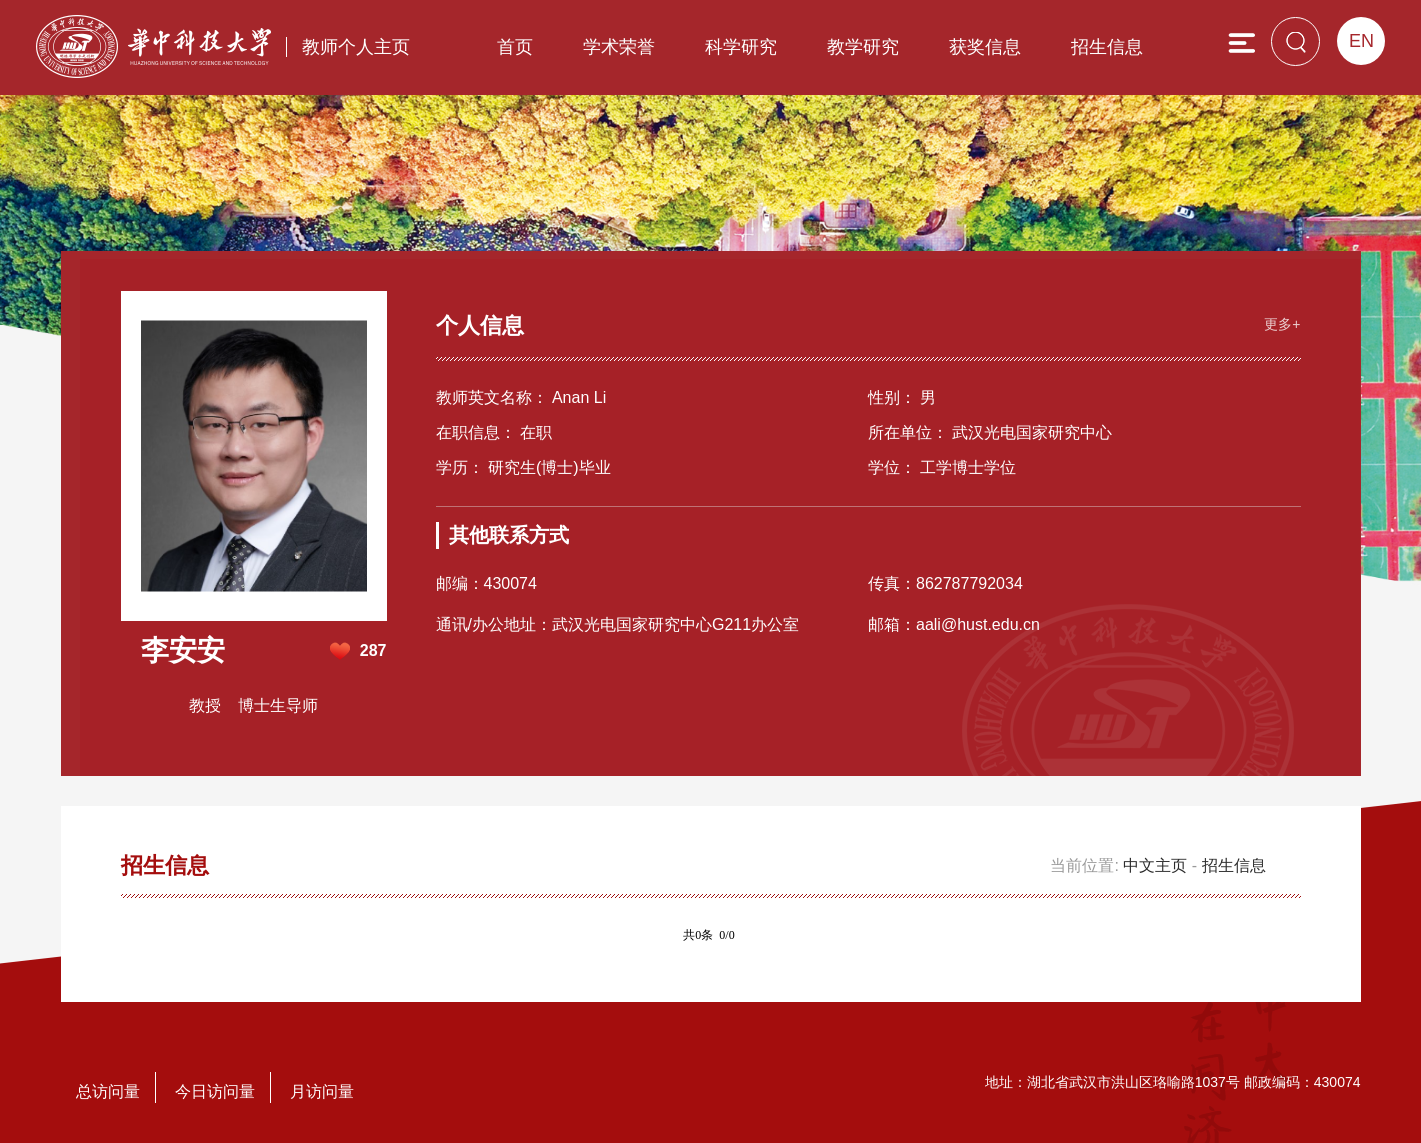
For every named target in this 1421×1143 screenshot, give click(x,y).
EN (1361, 41)
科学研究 (741, 47)
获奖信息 (985, 47)
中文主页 (1155, 865)
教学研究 (863, 47)
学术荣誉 (619, 47)
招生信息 (1107, 47)
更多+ (1282, 324)
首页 (515, 47)
